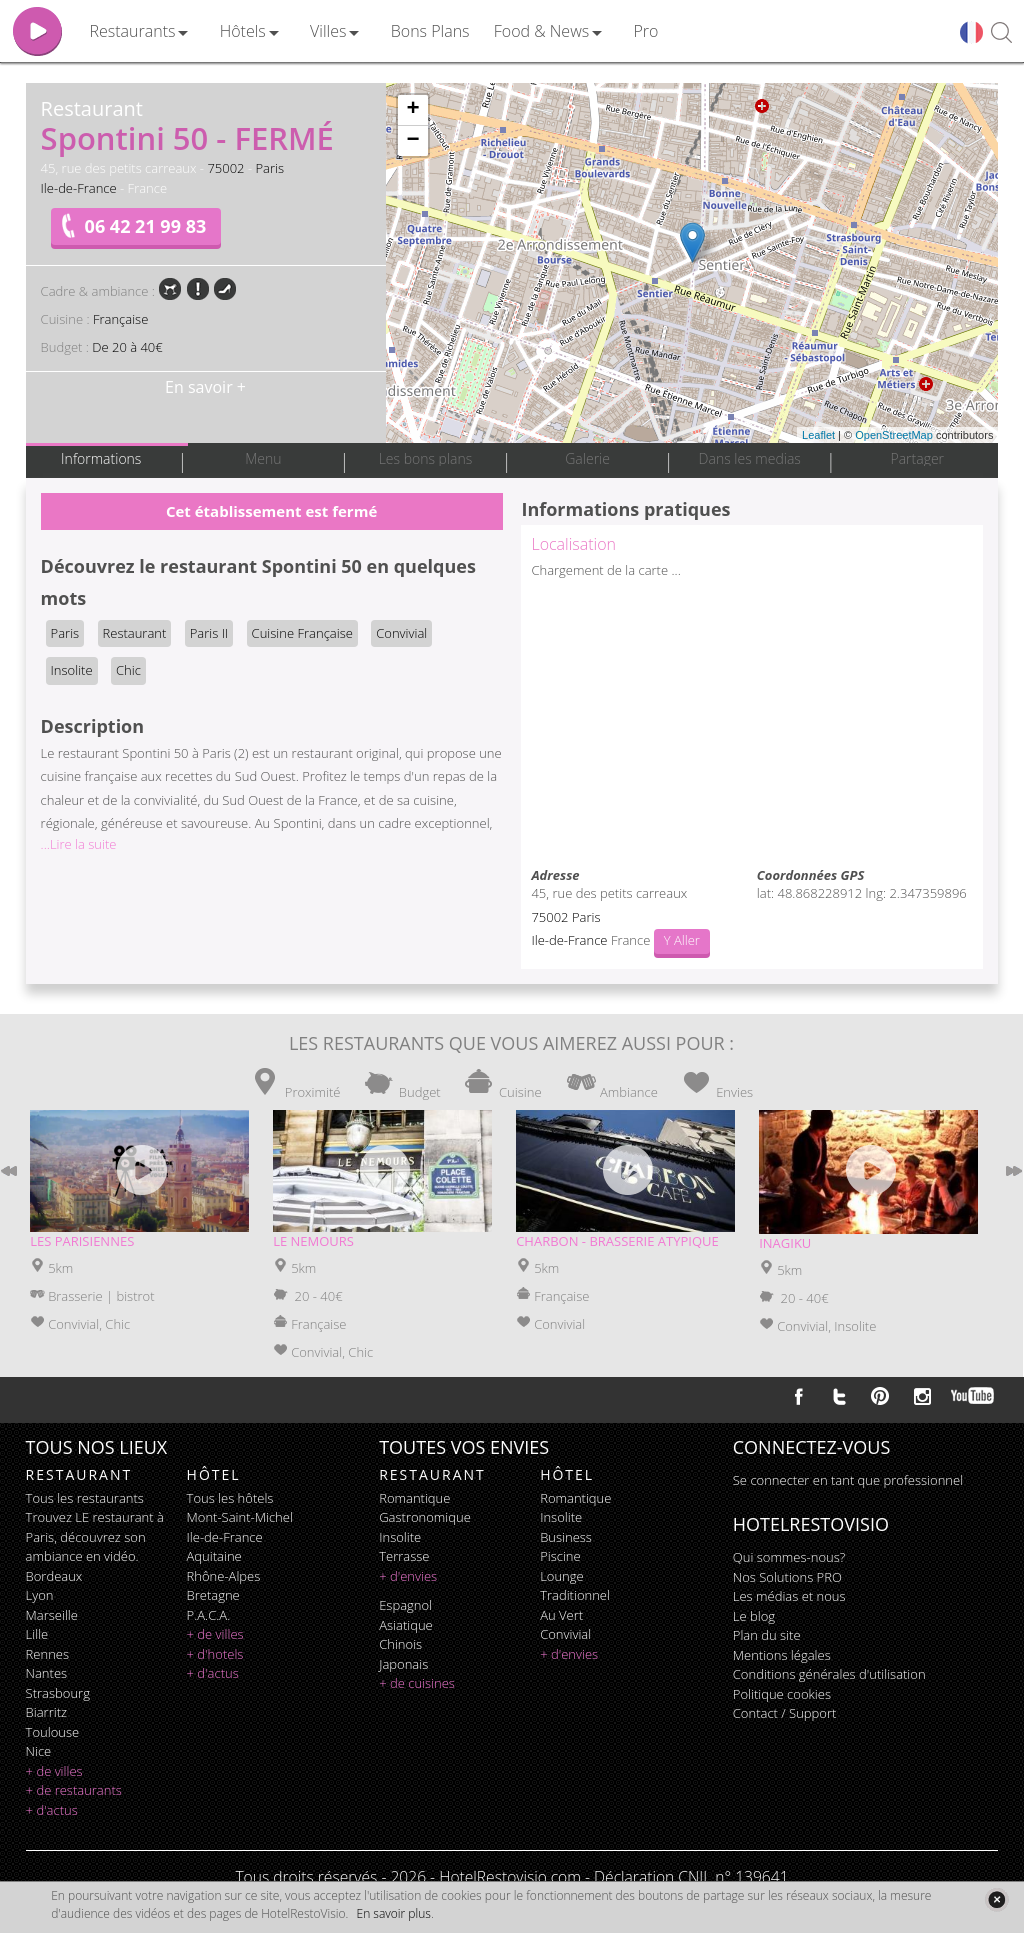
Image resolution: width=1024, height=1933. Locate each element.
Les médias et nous (789, 1596)
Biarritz (46, 1712)
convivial (565, 1634)
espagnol (405, 1605)
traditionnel (575, 1595)
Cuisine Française (302, 633)
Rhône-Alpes (224, 1576)
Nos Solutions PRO (787, 1577)
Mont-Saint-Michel (240, 1517)
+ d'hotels (215, 1654)
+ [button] (412, 110)
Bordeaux (54, 1576)
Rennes (47, 1654)
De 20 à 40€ (127, 347)
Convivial (401, 633)
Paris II (209, 633)
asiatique (406, 1625)
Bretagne (213, 1595)
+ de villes (54, 1771)
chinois (400, 1644)
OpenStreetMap (894, 435)
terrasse (404, 1556)
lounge (562, 1576)
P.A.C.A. (209, 1615)
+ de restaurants (74, 1790)
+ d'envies (408, 1576)
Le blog (754, 1616)
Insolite (72, 670)
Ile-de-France (79, 188)
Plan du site (767, 1635)
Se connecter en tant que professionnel (848, 1480)
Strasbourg (58, 1693)
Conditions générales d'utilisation (829, 1674)
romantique (414, 1498)
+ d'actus (52, 1810)
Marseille (52, 1615)
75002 (225, 168)
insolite (400, 1537)
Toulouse (53, 1732)
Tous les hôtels (230, 1498)
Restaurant (135, 633)
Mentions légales (782, 1655)
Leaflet (818, 435)
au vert (561, 1615)
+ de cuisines (417, 1683)
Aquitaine (214, 1556)
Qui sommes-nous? (789, 1557)
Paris (269, 168)
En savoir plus (394, 1913)
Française (120, 319)
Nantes (46, 1673)
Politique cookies (782, 1694)
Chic (128, 670)
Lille (37, 1634)
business (566, 1537)
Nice (39, 1751)
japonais (403, 1664)
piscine (560, 1556)
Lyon (40, 1595)
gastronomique (425, 1517)
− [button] (412, 141)
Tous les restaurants (85, 1498)
